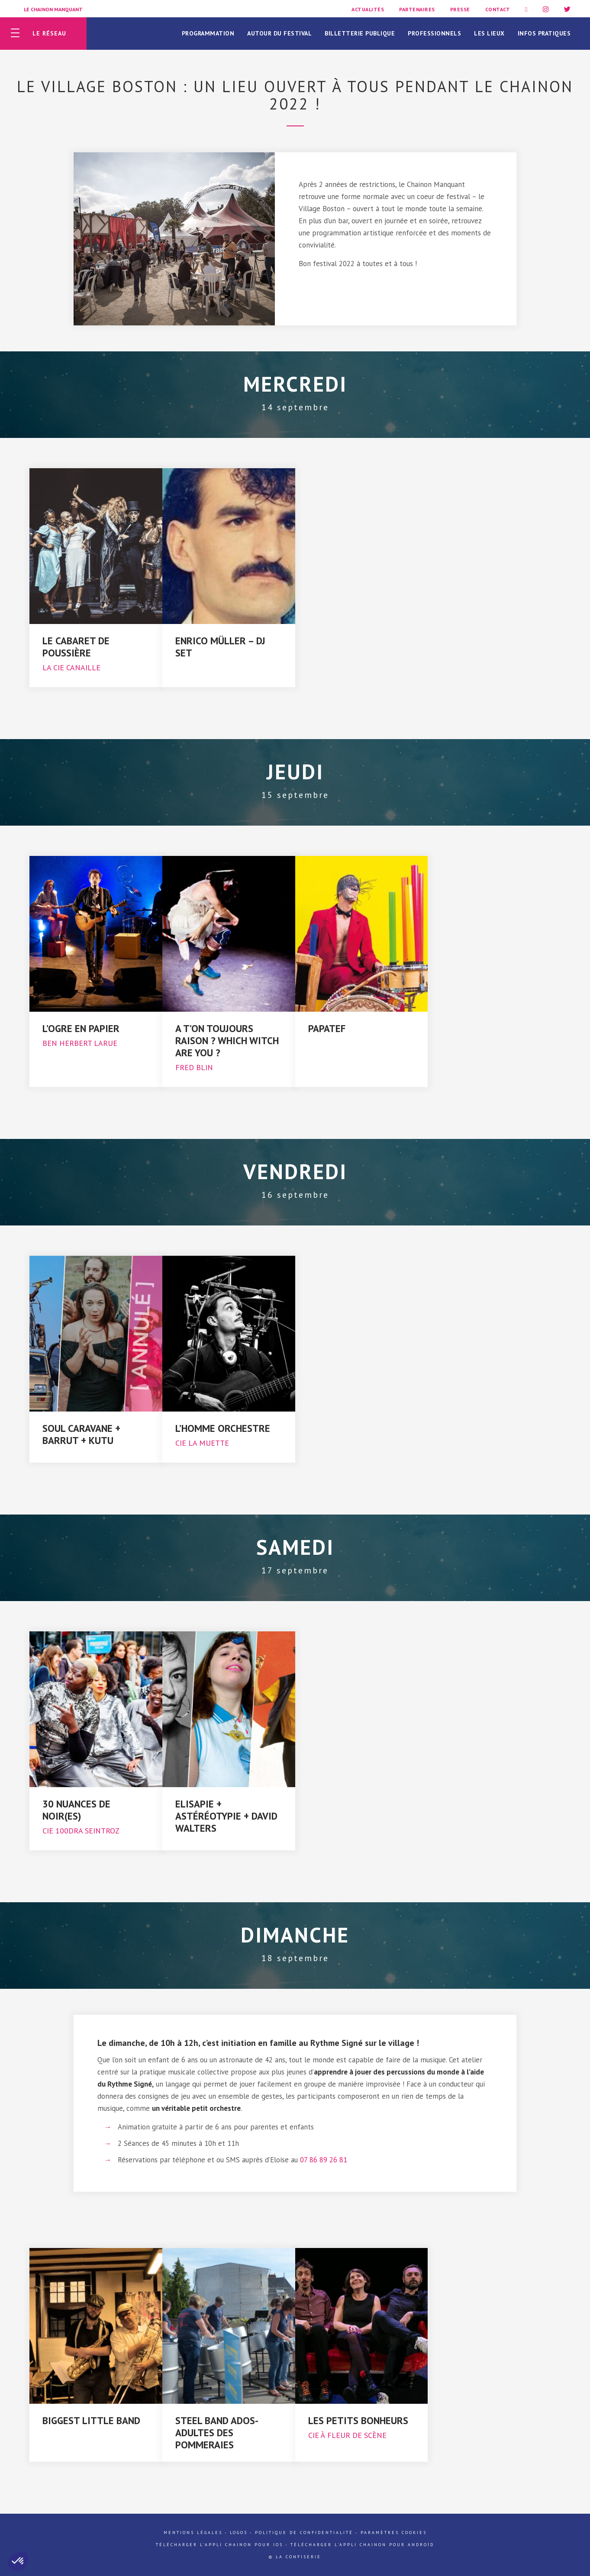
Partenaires (417, 9)
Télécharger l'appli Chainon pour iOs (219, 2544)
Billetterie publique (360, 33)
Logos (239, 2532)
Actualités (367, 9)
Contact (497, 9)
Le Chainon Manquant (53, 9)
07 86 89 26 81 (323, 2159)
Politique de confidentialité (304, 2532)
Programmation (208, 33)
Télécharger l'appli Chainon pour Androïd (362, 2544)
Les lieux (489, 33)
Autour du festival (279, 33)
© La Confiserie (295, 2557)
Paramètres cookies (394, 2532)
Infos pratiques (544, 33)
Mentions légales (193, 2532)
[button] (18, 2561)
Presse (460, 9)
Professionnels (434, 33)
